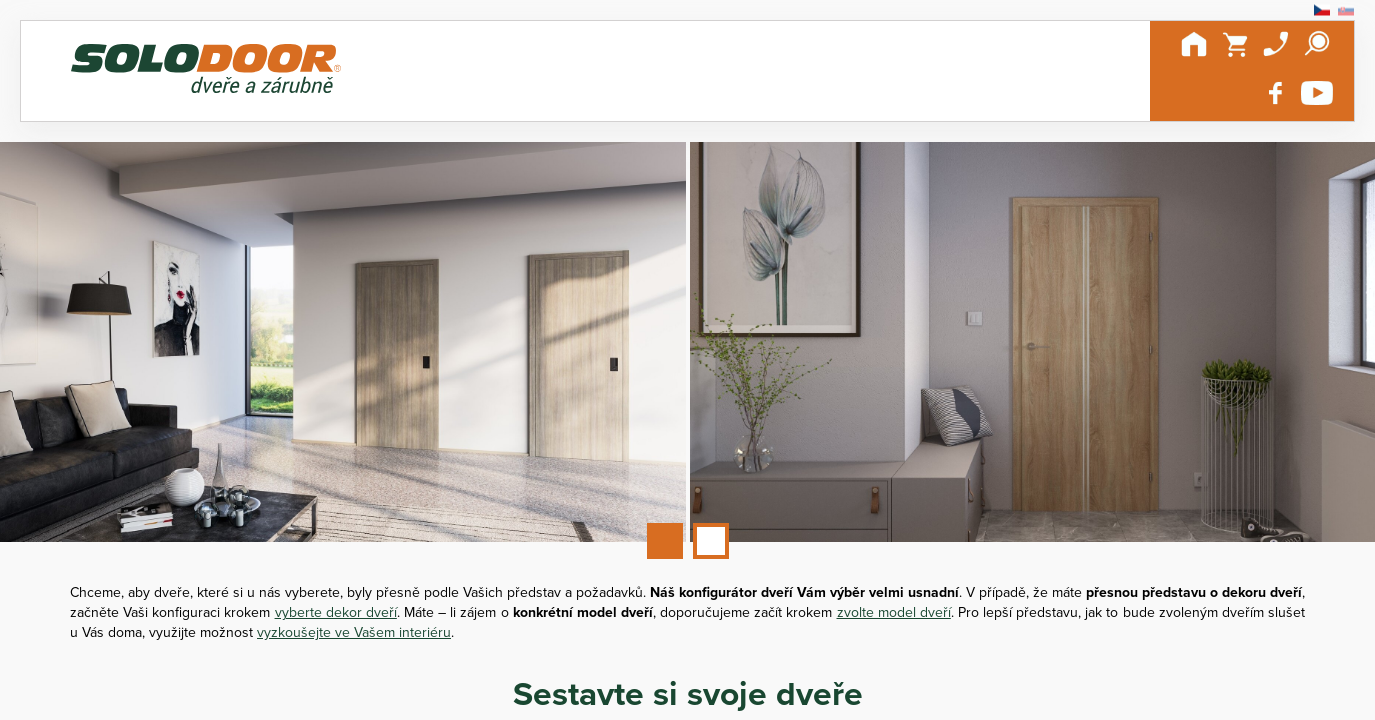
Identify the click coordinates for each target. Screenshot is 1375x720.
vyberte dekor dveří (336, 612)
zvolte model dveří (894, 612)
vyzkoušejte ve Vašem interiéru (354, 632)
